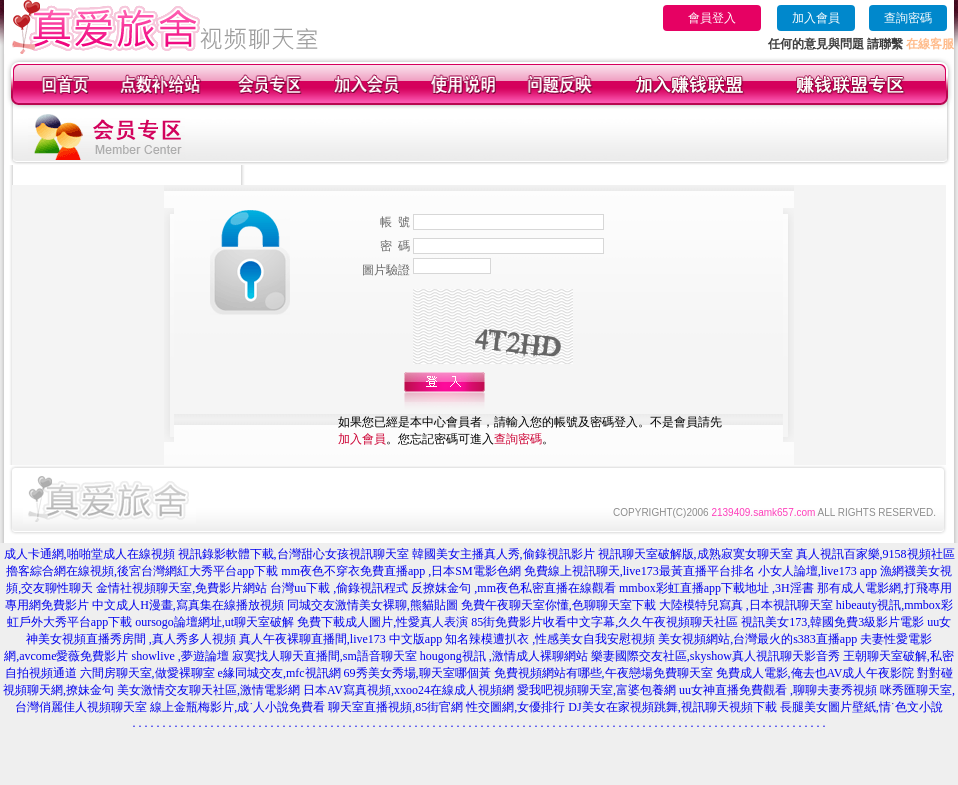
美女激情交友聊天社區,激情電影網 (208, 690)
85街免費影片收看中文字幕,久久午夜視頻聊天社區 (604, 622)
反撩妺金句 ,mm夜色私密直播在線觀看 (513, 588)
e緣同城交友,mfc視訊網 (279, 673)
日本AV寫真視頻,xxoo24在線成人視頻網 (408, 690)
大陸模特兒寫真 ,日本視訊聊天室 (746, 605)
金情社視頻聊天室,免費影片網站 (183, 588)
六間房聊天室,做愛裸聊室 (147, 673)
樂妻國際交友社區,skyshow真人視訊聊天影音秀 (715, 656)
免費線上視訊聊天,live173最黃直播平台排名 (639, 571)
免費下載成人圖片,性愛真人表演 (382, 622)
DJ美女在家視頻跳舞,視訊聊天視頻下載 (672, 707)
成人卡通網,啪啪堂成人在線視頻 (89, 554)
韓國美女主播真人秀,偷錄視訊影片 (503, 554)
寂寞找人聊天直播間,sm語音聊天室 (324, 656)
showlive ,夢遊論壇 (179, 656)
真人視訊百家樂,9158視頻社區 (875, 554)
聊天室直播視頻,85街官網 (395, 707)
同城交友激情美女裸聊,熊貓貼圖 (372, 605)
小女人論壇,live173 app (817, 571)
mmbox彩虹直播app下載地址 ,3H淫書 (716, 588)
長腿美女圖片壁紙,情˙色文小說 (861, 707)
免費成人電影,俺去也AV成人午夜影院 (815, 673)
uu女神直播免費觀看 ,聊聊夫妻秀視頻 (778, 690)
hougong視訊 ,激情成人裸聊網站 (504, 656)
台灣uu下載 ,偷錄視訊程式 (339, 588)
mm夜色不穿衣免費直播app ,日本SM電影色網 (400, 571)
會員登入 (712, 18)
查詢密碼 (908, 18)
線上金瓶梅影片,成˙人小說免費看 (237, 707)
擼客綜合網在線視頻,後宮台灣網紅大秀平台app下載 (142, 571)
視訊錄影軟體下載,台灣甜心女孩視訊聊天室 (293, 554)
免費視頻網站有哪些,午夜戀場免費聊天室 (603, 673)
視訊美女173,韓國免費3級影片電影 (832, 622)
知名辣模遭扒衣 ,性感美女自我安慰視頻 (550, 639)
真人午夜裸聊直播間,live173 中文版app (340, 639)
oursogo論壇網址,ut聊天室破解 (214, 622)
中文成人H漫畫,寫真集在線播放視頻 (188, 605)
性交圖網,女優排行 (515, 707)
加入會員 (816, 18)
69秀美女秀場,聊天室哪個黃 (417, 673)
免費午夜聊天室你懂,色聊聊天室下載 (558, 605)
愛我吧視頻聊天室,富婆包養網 (596, 690)
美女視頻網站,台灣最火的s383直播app (757, 639)
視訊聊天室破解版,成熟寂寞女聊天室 (695, 554)
